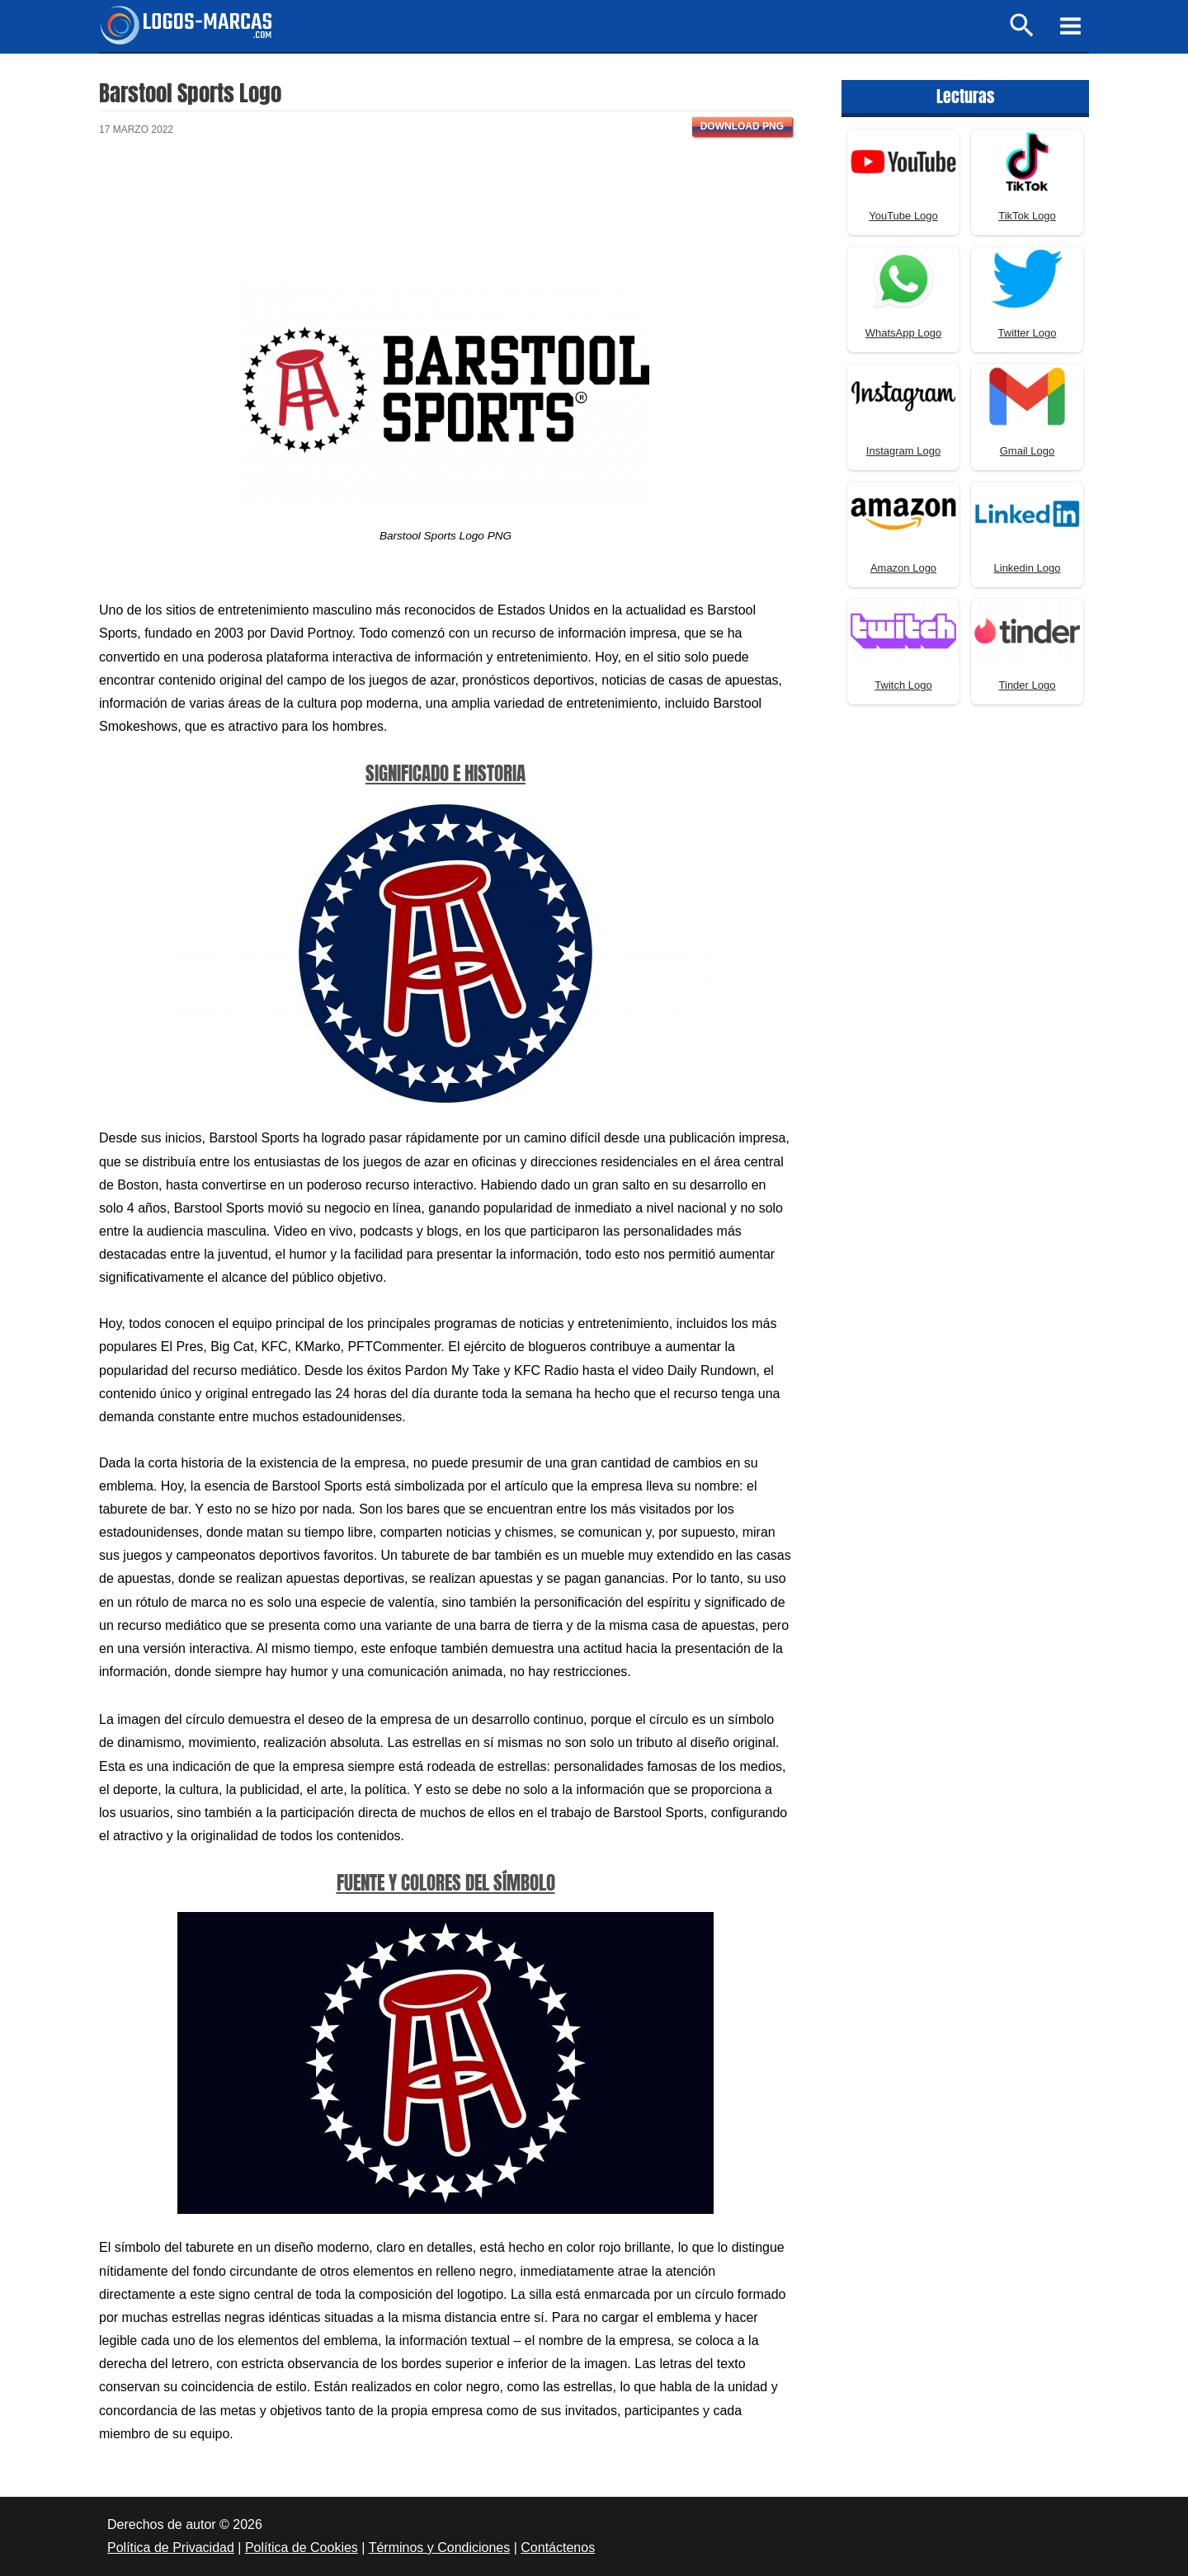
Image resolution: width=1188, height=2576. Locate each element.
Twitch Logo (902, 685)
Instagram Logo (903, 451)
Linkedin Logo (1027, 568)
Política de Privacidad (170, 2548)
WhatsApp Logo (903, 333)
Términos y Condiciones (440, 2548)
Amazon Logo (903, 568)
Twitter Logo (1027, 333)
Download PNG (742, 126)
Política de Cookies (301, 2548)
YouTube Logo (903, 216)
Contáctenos (558, 2548)
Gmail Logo (1027, 451)
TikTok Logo (1027, 216)
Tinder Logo (1027, 685)
